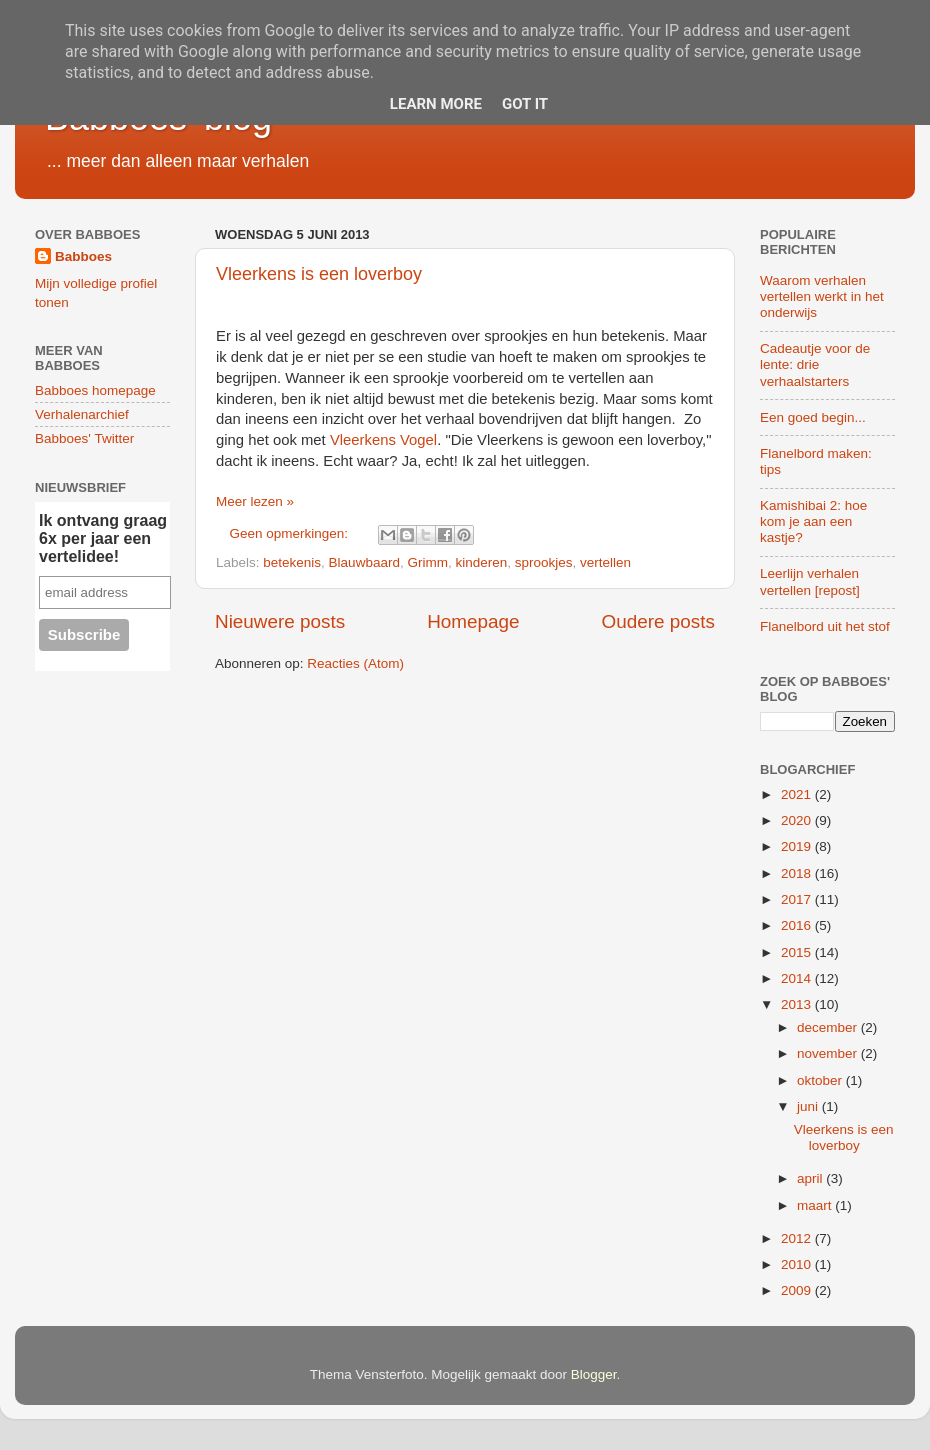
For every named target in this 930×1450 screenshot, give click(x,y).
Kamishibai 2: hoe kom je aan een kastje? (813, 521)
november (829, 1053)
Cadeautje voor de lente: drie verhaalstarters (815, 364)
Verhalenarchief (82, 414)
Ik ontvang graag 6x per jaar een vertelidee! (103, 538)
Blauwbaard (364, 562)
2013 (798, 1004)
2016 (798, 925)
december (829, 1027)
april (811, 1178)
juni (809, 1106)
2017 (798, 899)
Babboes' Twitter (84, 438)
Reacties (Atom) (355, 663)
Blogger (594, 1374)
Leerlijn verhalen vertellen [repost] (810, 581)
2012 (798, 1238)
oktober (821, 1080)
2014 (798, 978)
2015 (798, 952)
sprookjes (544, 562)
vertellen (605, 562)
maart (816, 1205)
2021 (798, 794)
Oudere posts (658, 621)
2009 (798, 1290)
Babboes (83, 256)
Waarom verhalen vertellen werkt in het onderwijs (822, 296)
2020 (798, 820)
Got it (525, 104)
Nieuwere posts (280, 621)
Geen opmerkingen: (291, 533)
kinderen (481, 562)
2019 (798, 846)
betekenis (292, 562)
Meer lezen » (255, 501)
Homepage (473, 621)
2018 (798, 873)
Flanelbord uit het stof (825, 626)
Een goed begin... (813, 417)
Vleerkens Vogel (383, 440)
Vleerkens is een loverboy (319, 274)
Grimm (427, 562)
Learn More (436, 104)
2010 (798, 1264)
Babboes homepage (95, 390)
